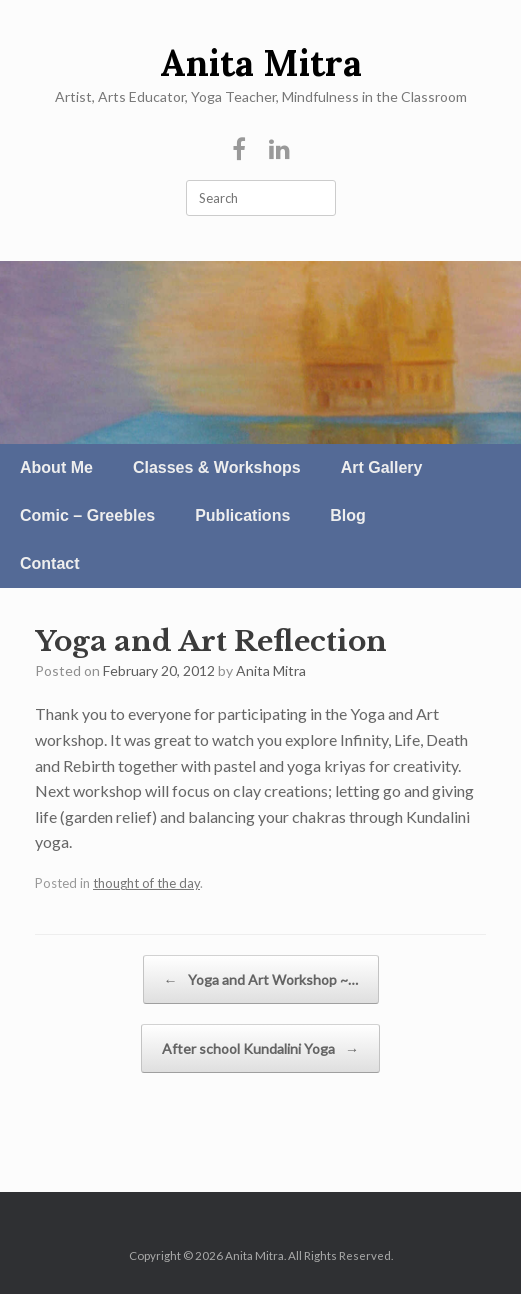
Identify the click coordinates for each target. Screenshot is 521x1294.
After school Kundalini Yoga (260, 1048)
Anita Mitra (271, 670)
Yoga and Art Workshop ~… (261, 979)
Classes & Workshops (217, 467)
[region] (260, 352)
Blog (348, 515)
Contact (50, 563)
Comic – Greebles (87, 515)
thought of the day (146, 883)
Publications (242, 515)
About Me (56, 467)
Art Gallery (382, 467)
